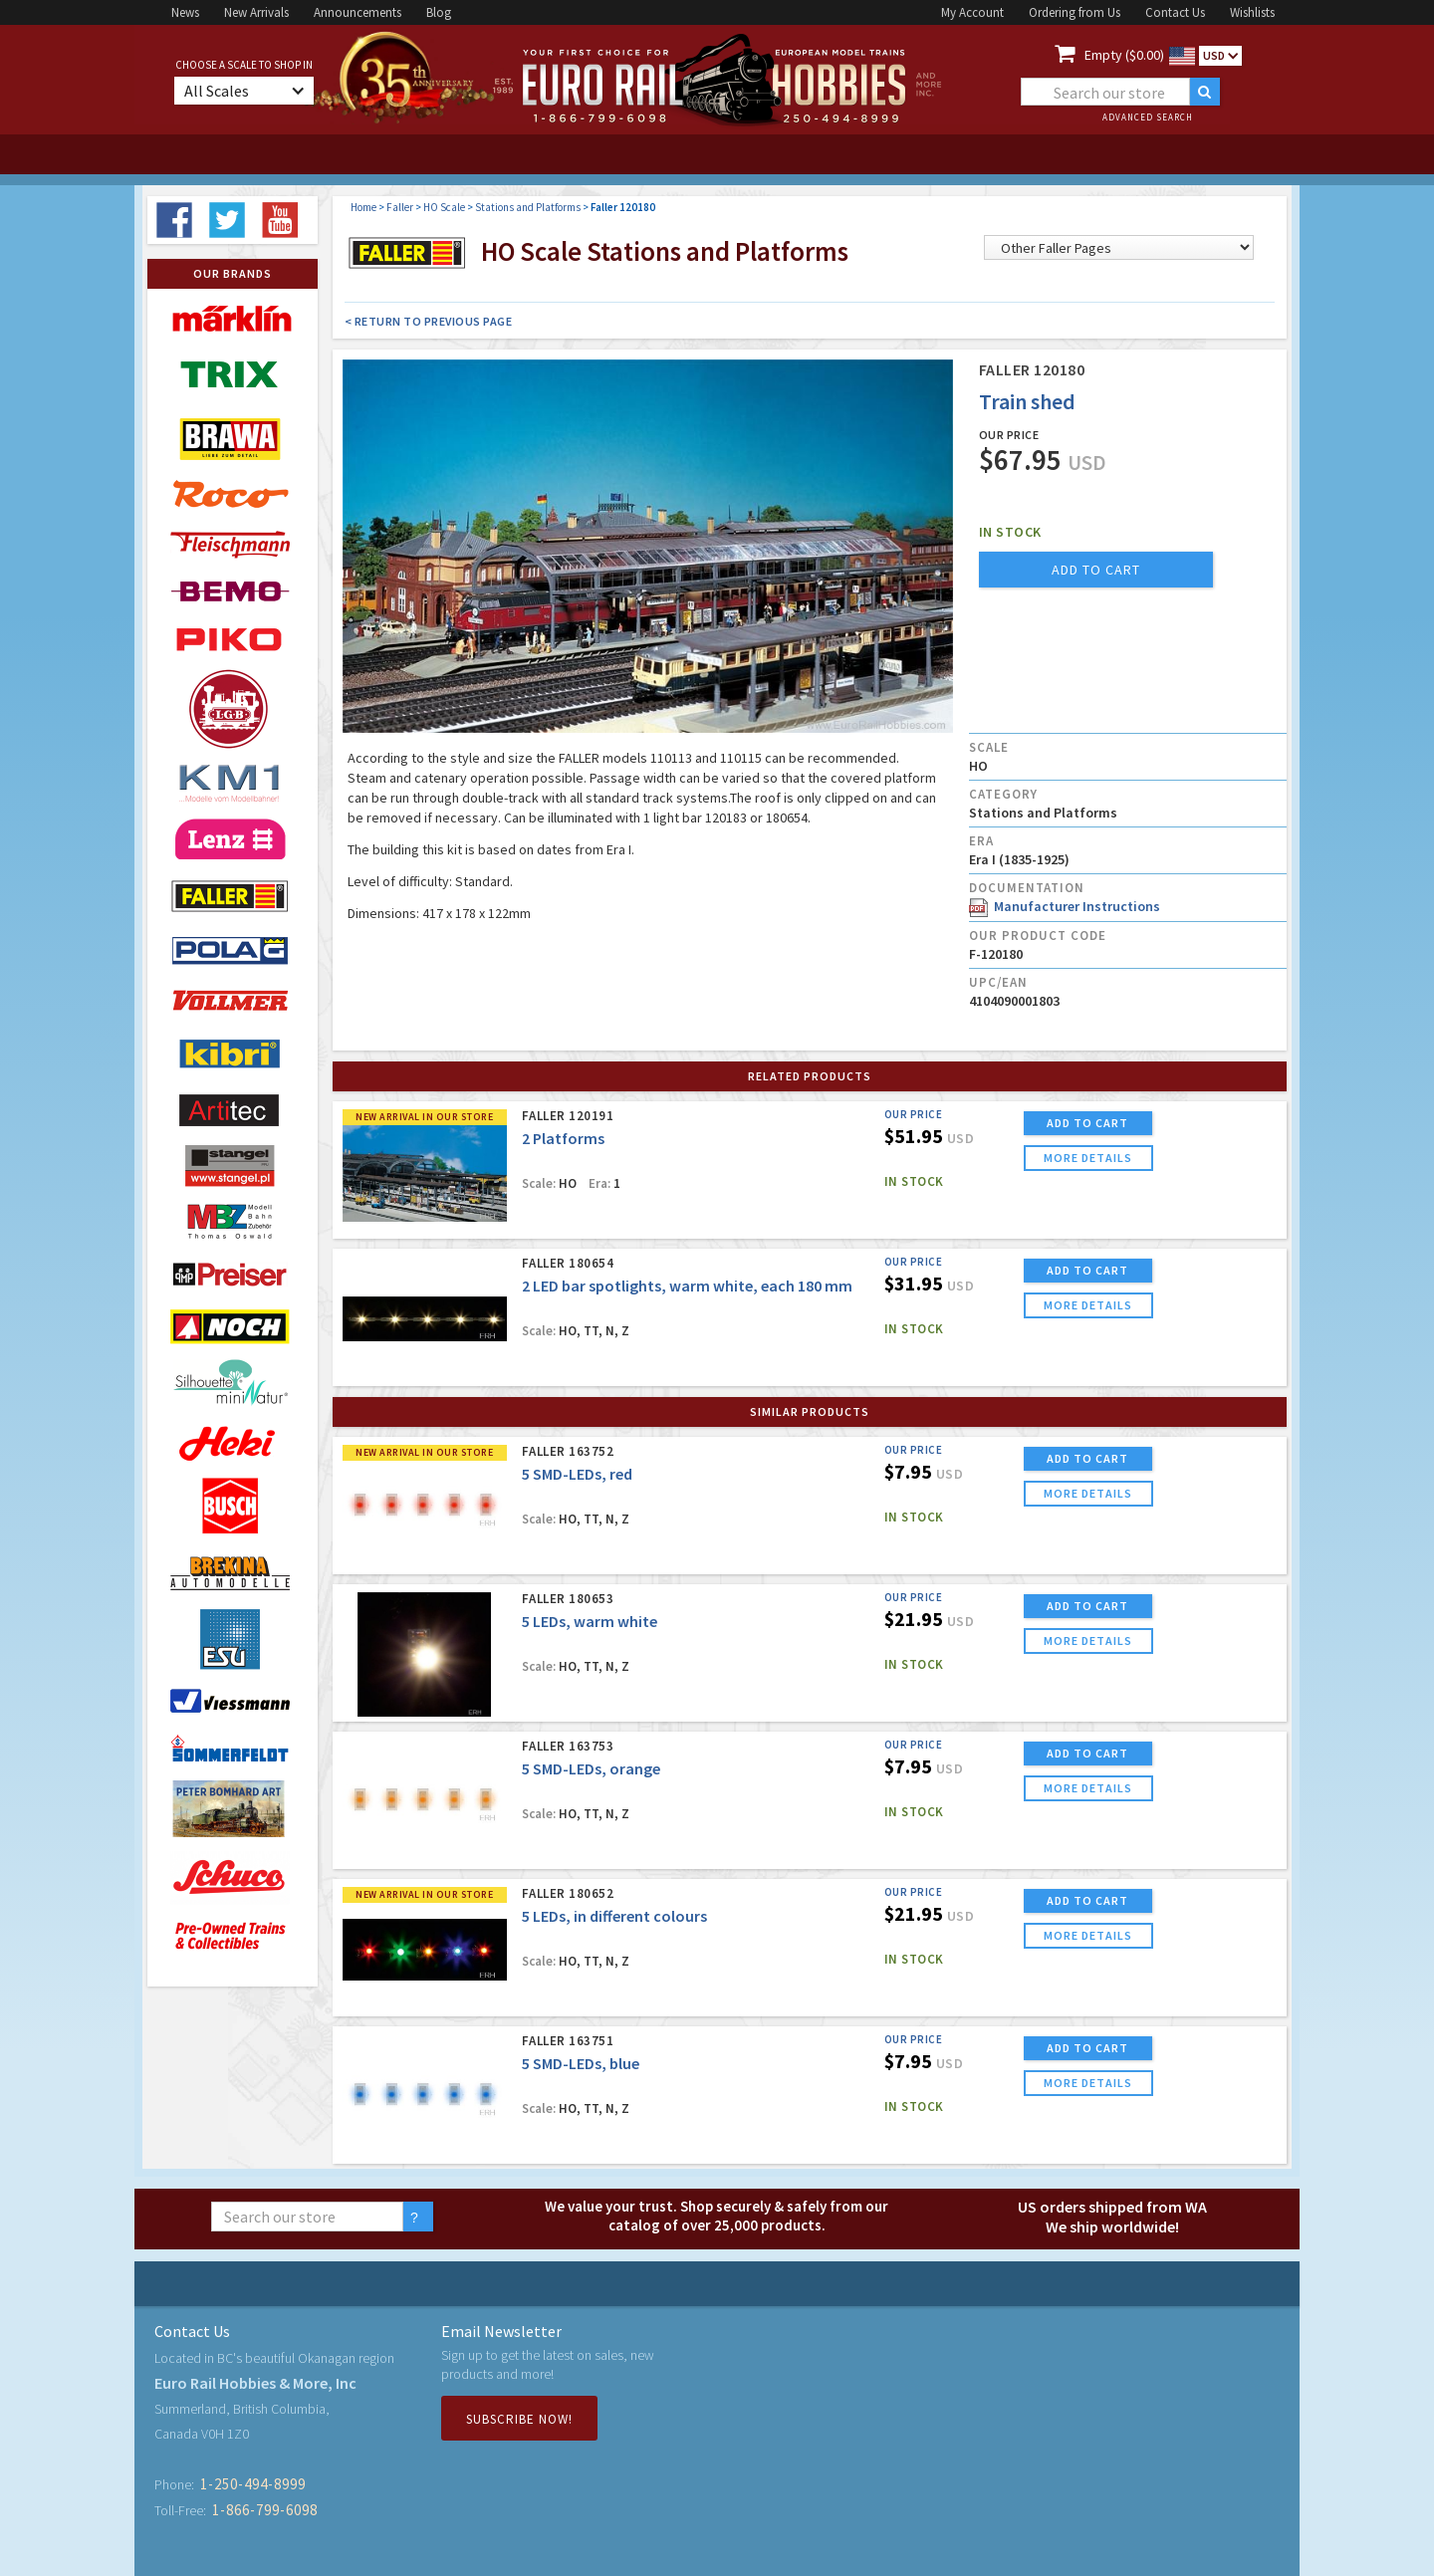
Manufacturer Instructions (1064, 906)
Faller (399, 207)
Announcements (357, 12)
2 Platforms (563, 1138)
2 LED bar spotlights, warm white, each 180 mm (687, 1285)
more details (1088, 1157)
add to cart (1096, 570)
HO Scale (444, 207)
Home (363, 207)
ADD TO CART (1087, 1122)
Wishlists (1252, 12)
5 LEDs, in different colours (614, 1916)
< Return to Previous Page (429, 321)
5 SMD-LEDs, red (577, 1474)
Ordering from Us (1074, 12)
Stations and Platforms (528, 207)
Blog (438, 12)
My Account (972, 12)
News (185, 12)
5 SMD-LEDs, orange (591, 1768)
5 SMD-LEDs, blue (580, 2063)
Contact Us (1175, 12)
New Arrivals (256, 12)
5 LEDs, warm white (589, 1621)
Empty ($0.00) (1124, 55)
